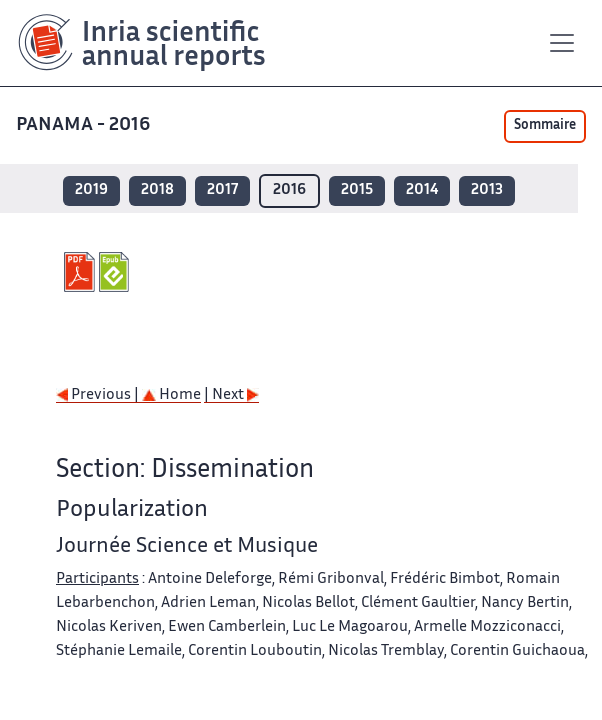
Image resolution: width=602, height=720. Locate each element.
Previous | (99, 395)
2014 (422, 190)
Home (171, 395)
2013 (487, 190)
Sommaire (545, 126)
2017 (222, 190)
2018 (157, 190)
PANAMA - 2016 (85, 125)
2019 (91, 190)
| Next (231, 395)
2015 (357, 190)
